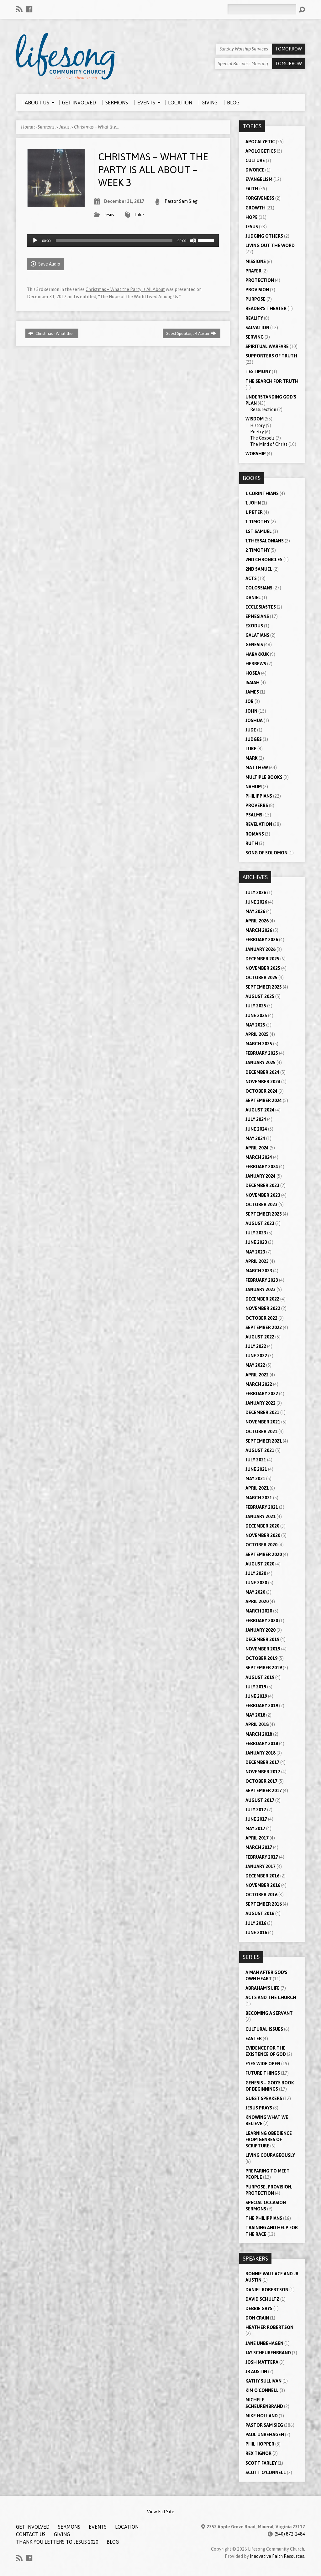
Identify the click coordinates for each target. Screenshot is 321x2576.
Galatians (257, 635)
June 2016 (256, 1932)
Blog (113, 2542)
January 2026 (260, 949)
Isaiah (252, 682)
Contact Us (30, 2534)
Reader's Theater (266, 308)
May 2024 (255, 1138)
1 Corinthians (262, 493)
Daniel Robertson (266, 2289)
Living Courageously (270, 2155)
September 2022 (263, 1327)
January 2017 (260, 1866)
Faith (251, 188)
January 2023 (260, 1289)
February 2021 (261, 1507)
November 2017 (262, 1771)
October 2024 (261, 1091)
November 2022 (262, 1308)
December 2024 (262, 1072)
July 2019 (255, 1686)
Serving (254, 337)
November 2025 (262, 968)
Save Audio (45, 264)
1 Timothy (257, 521)
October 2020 (261, 1544)
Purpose (255, 299)
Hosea (252, 673)
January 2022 (260, 1403)
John (251, 711)
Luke (139, 214)
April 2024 (257, 1147)
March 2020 (258, 1610)
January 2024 (260, 1176)
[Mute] (193, 240)
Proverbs (256, 805)
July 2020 (255, 1573)
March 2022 (258, 1384)
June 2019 (256, 1696)
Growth (255, 207)
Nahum (253, 786)
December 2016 (262, 1875)
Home (27, 126)
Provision (257, 289)
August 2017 (259, 1800)
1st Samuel (258, 531)
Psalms (253, 814)
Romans (254, 834)
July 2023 (255, 1232)
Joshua (254, 720)
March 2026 (258, 930)
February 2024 (261, 1166)
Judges (253, 739)
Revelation (258, 824)
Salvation (257, 327)
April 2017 (257, 1837)
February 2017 (261, 1857)
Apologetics (260, 151)
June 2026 (256, 902)
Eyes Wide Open (262, 2063)
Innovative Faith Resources (277, 2556)
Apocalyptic (260, 141)
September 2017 (263, 1790)
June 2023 (256, 1242)
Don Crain (257, 2317)
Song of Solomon (266, 852)
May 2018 (255, 1715)
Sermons (46, 126)
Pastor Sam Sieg (181, 201)
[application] (123, 240)
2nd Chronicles (263, 559)
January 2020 (260, 1630)
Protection (259, 280)
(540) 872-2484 (290, 2533)
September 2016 (263, 1904)
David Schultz (262, 2299)
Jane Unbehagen (264, 2343)
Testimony (258, 371)
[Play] (35, 240)
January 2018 (260, 1752)
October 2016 (261, 1894)
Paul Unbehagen (264, 2434)
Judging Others (264, 236)
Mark (251, 758)
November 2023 (262, 1195)
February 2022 (261, 1393)
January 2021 (260, 1516)
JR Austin (256, 2371)
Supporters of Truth (271, 355)
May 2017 (255, 1828)
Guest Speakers (263, 2098)
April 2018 (257, 1724)
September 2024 (263, 1100)
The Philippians (263, 2218)
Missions (255, 261)
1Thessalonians (264, 540)
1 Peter (254, 512)
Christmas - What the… (52, 333)
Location (127, 2527)
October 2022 (261, 1318)
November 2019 (262, 1648)
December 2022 (262, 1298)
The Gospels (262, 438)
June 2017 (256, 1819)
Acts (251, 578)
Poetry (257, 431)
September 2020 (263, 1554)
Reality (254, 318)
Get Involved (33, 2527)
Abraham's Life (262, 1988)
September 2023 (263, 1214)
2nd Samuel (258, 569)
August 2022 (259, 1336)
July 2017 (255, 1809)
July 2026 (255, 892)
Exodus (254, 625)
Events (98, 2527)
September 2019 (263, 1667)
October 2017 (261, 1781)
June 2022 (256, 1355)
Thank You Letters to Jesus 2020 (57, 2542)
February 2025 (261, 1053)
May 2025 (255, 1024)
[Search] (261, 9)
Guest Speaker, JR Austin (191, 333)
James (252, 691)
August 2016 (259, 1913)
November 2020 (262, 1535)
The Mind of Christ (268, 444)
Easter (253, 2038)
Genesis (254, 644)
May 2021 (255, 1478)
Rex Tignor (258, 2453)
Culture (255, 160)
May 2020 (255, 1592)
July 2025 (255, 1005)
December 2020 (262, 1525)
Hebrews (255, 663)
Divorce (254, 169)
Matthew (256, 767)
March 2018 (258, 1734)
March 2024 (258, 1157)
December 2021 (262, 1412)
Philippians (258, 796)
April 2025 (257, 1034)
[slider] (114, 240)
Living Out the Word (270, 245)
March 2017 (258, 1847)
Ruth (251, 843)
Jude (250, 729)
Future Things (262, 2073)
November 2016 (262, 1885)
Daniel (253, 597)
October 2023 (261, 1204)
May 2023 (255, 1251)
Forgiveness (259, 198)
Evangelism (258, 179)
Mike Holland (261, 2415)
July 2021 (255, 1459)
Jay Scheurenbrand (268, 2352)
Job (249, 701)
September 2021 (263, 1441)
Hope (251, 217)
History (257, 425)
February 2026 (261, 939)
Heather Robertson (269, 2327)
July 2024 (255, 1119)
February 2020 (261, 1620)
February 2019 (261, 1705)
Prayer (253, 270)
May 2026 (255, 911)
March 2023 (258, 1270)
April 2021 (257, 1488)
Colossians (258, 587)
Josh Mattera (261, 2362)
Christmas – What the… (96, 126)
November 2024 (262, 1081)
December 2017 (262, 1762)
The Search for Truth (271, 381)
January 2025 (260, 1062)
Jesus (64, 126)
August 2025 (259, 996)
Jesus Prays (258, 2107)
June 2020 (256, 1582)
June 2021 (256, 1469)
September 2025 (263, 987)
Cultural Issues (264, 2029)
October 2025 (261, 977)
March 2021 (258, 1497)
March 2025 (258, 1043)
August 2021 (259, 1450)
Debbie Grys (258, 2308)
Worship (255, 453)
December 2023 (262, 1185)
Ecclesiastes (260, 607)
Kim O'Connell (262, 2390)
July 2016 (255, 1923)
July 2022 (255, 1346)
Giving (62, 2534)
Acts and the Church (270, 1997)
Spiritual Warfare (267, 346)
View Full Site (160, 2511)
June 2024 (256, 1129)
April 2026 (257, 920)
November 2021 (262, 1421)
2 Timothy (257, 550)
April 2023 (257, 1261)
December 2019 (262, 1639)
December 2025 (262, 958)
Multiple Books (263, 777)
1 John (253, 502)
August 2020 (259, 1563)
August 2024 (259, 1109)
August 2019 (259, 1677)
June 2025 (256, 1015)
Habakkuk (257, 654)
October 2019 (261, 1658)
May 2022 (255, 1365)
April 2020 (257, 1601)
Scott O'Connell (265, 2472)
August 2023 (259, 1223)
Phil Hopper (259, 2444)
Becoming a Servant (269, 2013)
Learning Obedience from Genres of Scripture (268, 2139)
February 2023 (261, 1280)
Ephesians (257, 616)
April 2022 (257, 1374)
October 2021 (261, 1431)
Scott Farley (261, 2463)
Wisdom (254, 418)
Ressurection (263, 409)
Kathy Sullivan (263, 2380)
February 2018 (261, 1743)
